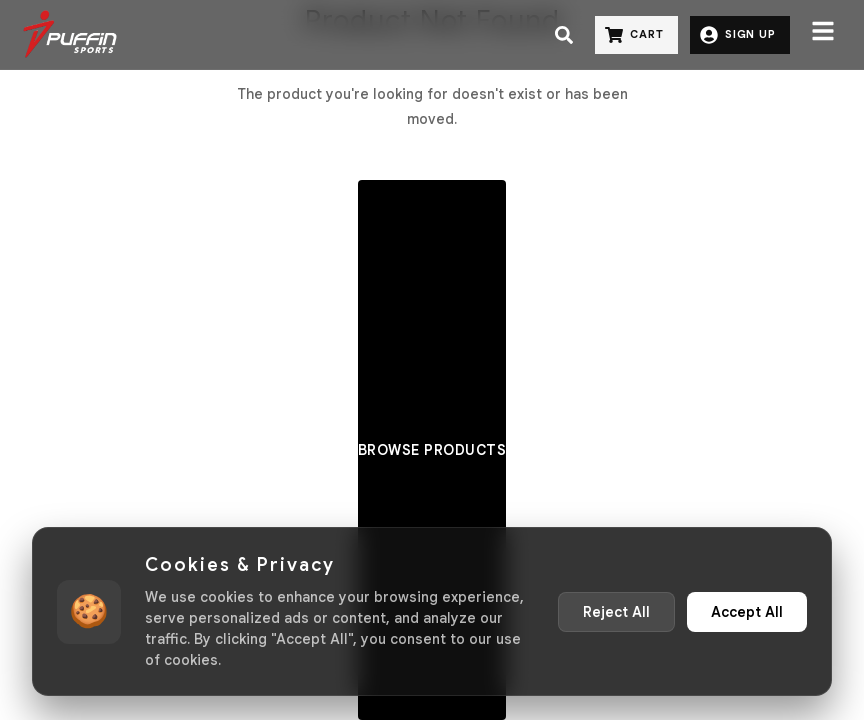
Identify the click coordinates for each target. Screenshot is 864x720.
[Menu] (823, 35)
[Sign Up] (740, 35)
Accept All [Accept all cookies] (747, 612)
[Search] (564, 35)
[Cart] (636, 35)
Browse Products (432, 450)
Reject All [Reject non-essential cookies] (616, 612)
